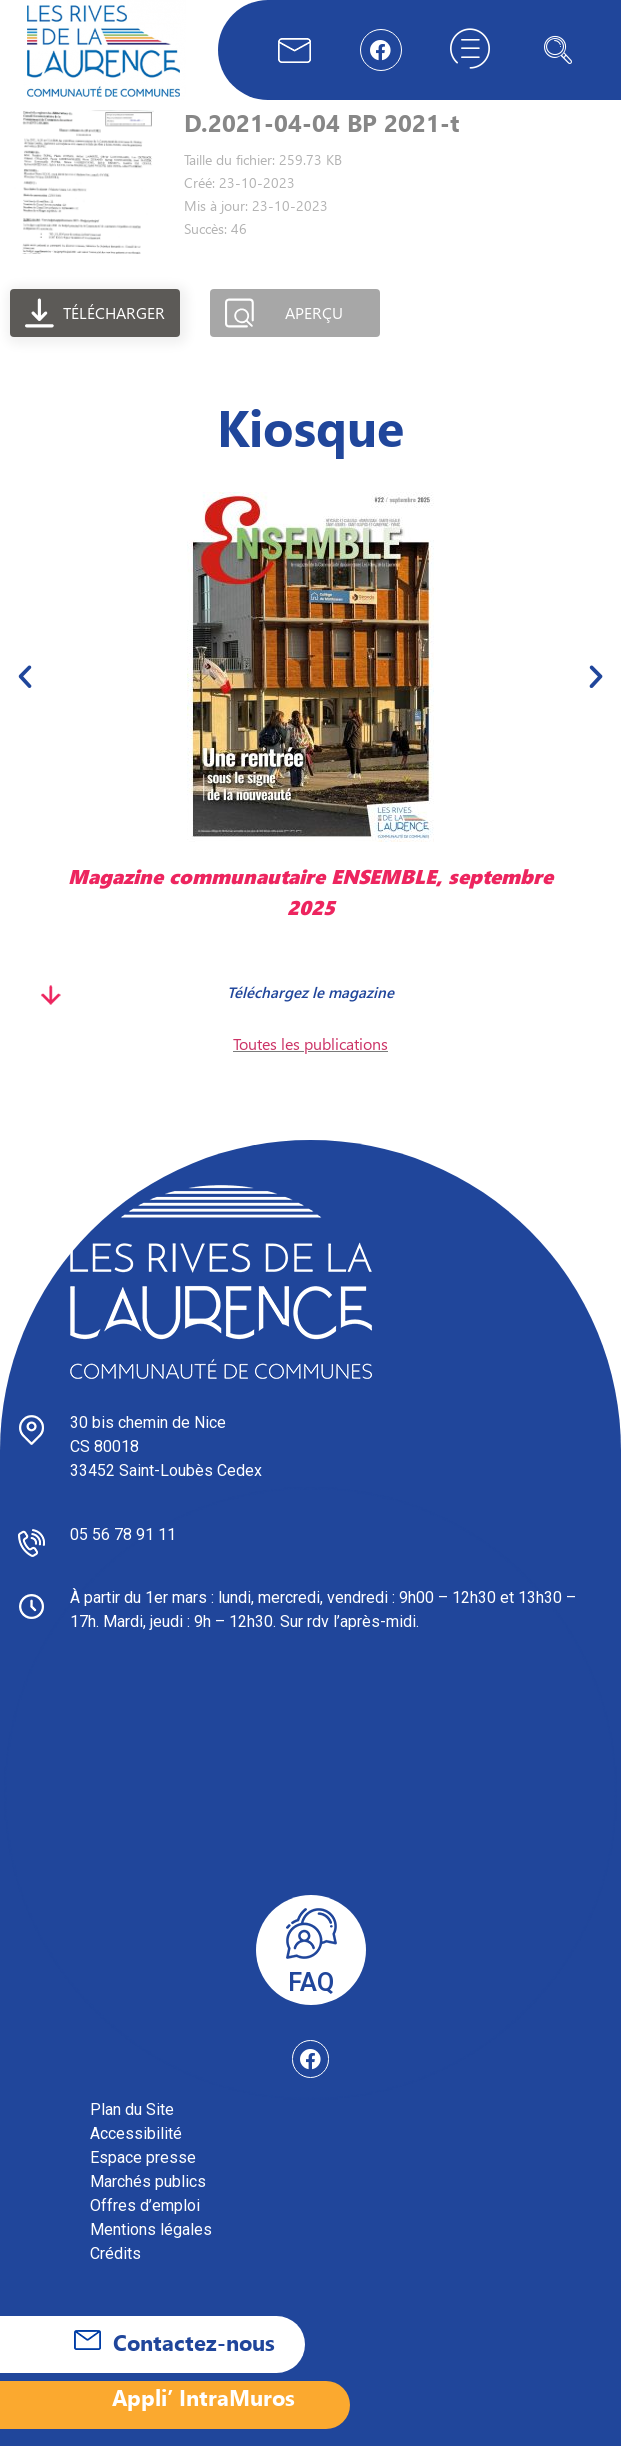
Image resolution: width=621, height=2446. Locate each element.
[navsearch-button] (558, 50)
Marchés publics (148, 2181)
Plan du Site (132, 2109)
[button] (25, 676)
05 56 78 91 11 (123, 1534)
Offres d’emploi (145, 2205)
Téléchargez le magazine (310, 992)
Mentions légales (151, 2229)
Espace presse (143, 2157)
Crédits (115, 2253)
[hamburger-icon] (470, 50)
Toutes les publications (310, 1043)
